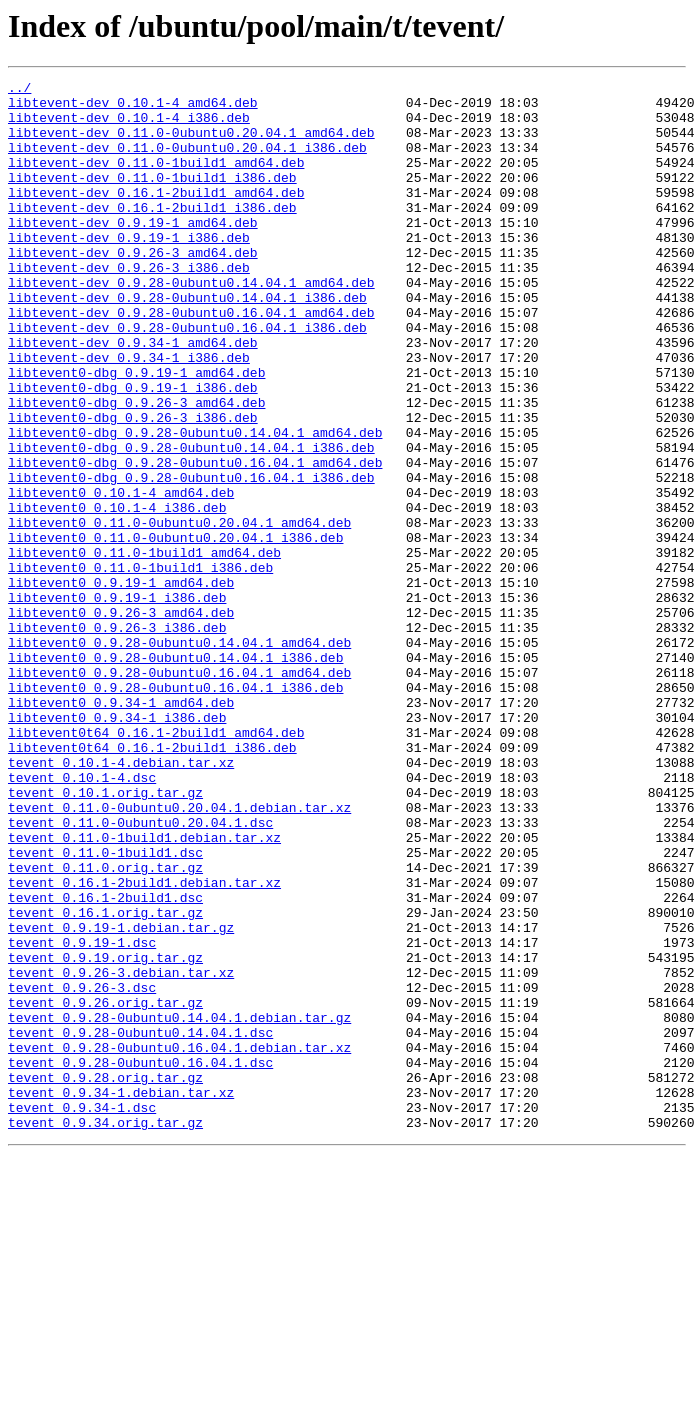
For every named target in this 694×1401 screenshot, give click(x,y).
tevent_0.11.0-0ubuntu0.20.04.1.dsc (140, 972)
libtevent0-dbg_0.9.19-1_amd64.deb (136, 432)
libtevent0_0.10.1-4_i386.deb (117, 594)
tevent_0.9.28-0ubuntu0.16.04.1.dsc (140, 1260)
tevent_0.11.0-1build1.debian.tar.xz (144, 990)
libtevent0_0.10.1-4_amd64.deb (121, 576)
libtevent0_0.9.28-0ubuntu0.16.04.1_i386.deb (175, 810)
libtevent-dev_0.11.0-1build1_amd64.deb (156, 180)
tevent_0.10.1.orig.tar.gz (105, 936)
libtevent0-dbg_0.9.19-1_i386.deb (133, 450)
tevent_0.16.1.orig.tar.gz (105, 1080)
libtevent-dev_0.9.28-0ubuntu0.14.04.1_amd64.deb (191, 324)
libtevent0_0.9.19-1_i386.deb (117, 702)
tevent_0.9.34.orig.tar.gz (105, 1332)
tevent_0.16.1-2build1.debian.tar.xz (144, 1044)
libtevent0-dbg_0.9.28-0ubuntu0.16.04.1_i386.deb (191, 558)
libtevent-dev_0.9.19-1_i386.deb (129, 270)
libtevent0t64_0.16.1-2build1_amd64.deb (156, 864)
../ (19, 90)
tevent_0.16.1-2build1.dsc (105, 1062)
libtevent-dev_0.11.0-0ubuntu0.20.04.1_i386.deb (187, 162)
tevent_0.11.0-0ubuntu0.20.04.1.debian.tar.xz (179, 954)
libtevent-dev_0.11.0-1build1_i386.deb (152, 198)
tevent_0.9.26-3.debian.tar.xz (121, 1152)
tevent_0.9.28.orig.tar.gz (105, 1278)
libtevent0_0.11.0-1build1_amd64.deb (144, 648)
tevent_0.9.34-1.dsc (82, 1314)
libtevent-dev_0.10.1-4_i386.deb (129, 126)
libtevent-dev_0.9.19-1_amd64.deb (133, 252)
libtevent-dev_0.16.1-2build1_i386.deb (152, 234)
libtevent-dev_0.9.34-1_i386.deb (129, 414)
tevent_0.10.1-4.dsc (82, 918)
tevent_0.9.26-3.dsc (82, 1170)
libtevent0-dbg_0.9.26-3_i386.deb (133, 486)
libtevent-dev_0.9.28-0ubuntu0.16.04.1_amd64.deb (191, 360)
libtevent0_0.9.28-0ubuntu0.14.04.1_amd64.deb (179, 756)
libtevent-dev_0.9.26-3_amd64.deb (133, 288)
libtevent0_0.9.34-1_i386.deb (117, 846)
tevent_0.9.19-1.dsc (82, 1116)
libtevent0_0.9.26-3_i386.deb (117, 738)
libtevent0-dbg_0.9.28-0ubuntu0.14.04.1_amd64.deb (195, 504)
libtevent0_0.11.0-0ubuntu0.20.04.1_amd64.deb (179, 612)
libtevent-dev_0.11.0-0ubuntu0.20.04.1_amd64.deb (191, 144)
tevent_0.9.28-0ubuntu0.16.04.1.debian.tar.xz (179, 1242)
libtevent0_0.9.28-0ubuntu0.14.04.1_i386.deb (175, 774)
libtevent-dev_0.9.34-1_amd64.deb (133, 396)
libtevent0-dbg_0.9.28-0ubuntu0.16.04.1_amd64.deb (195, 540)
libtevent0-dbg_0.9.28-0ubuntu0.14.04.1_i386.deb (191, 522)
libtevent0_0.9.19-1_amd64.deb (121, 684)
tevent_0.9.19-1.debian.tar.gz (121, 1098)
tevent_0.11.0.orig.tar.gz (105, 1026)
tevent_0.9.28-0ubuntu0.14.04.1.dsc (140, 1224)
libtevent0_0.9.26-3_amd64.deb (121, 720)
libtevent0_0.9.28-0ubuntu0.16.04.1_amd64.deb (179, 792)
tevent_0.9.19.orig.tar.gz (105, 1134)
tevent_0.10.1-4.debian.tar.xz (121, 900)
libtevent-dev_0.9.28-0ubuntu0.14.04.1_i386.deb (187, 342)
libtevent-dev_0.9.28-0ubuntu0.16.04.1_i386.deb (187, 378)
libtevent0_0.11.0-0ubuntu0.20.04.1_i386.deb (175, 630)
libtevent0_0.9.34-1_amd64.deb (121, 828)
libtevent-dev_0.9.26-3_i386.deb (129, 306)
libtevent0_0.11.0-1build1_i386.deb (140, 666)
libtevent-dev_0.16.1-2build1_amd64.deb (156, 216)
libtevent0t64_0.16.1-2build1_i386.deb (152, 882)
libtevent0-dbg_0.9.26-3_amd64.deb (136, 468)
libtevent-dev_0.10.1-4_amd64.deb (133, 108)
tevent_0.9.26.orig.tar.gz (105, 1188)
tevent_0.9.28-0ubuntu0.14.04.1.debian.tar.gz (179, 1206)
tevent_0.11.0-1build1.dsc (105, 1008)
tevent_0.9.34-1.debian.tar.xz (121, 1296)
